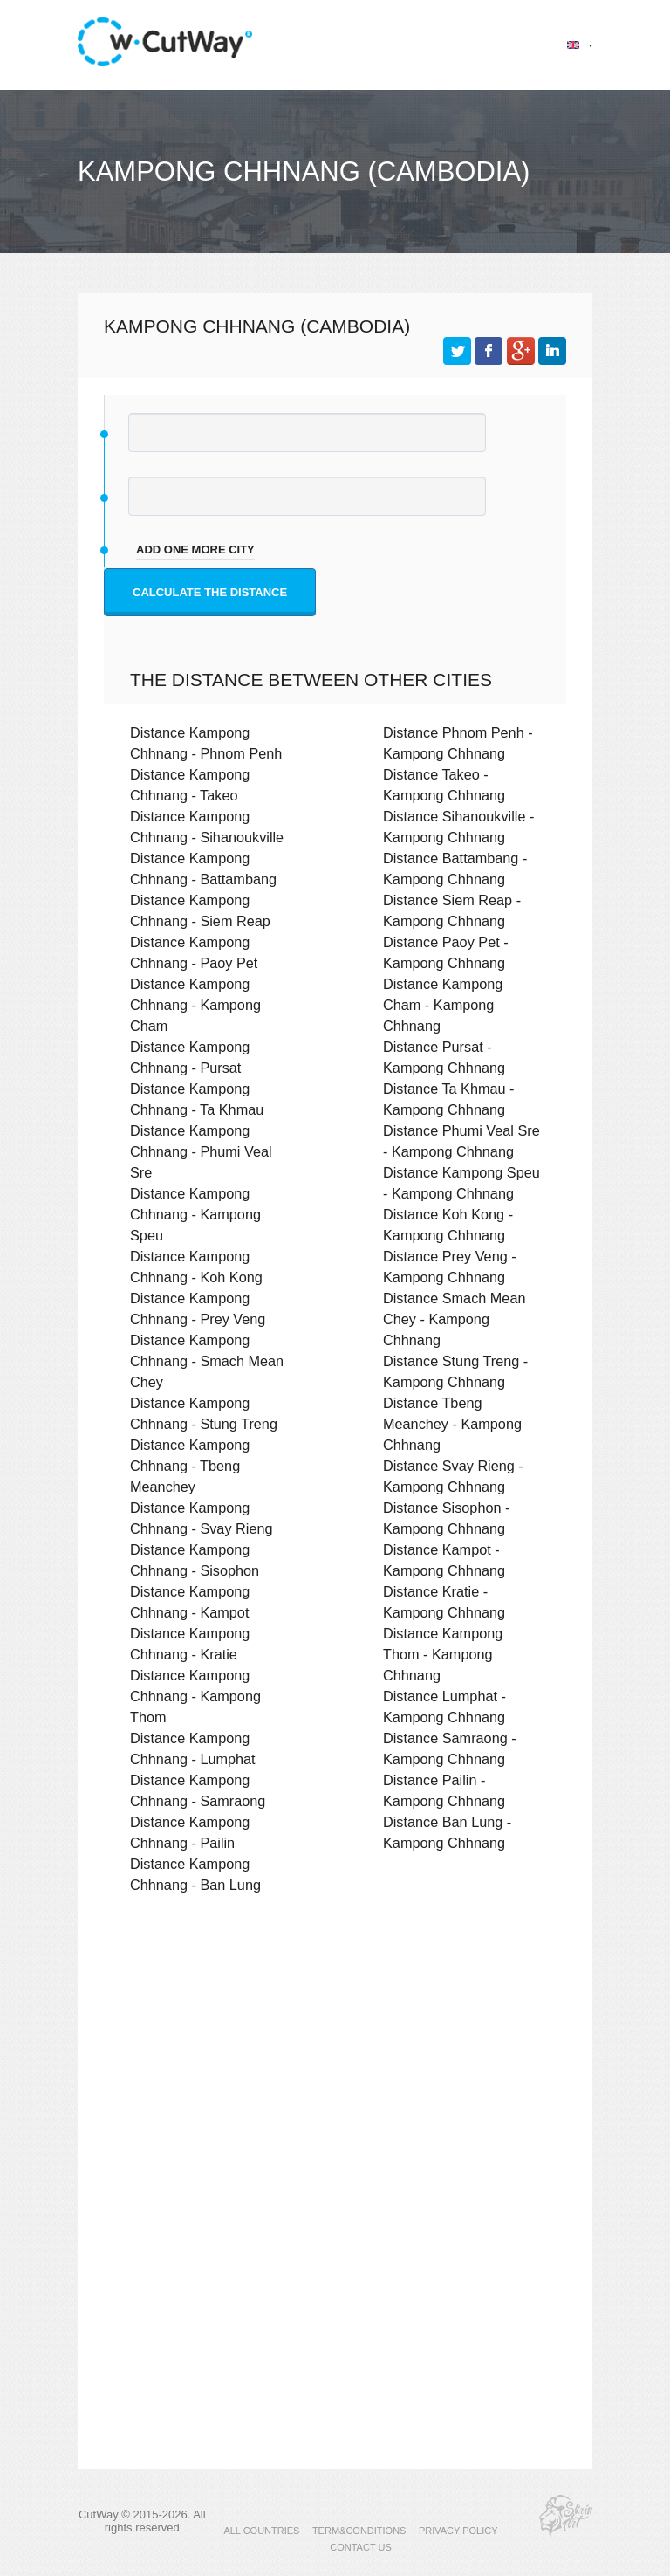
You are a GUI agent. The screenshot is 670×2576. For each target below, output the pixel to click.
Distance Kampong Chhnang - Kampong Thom (195, 1696)
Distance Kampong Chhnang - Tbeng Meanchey (190, 1465)
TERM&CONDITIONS (359, 2530)
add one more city (195, 549)
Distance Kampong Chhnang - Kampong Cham (195, 1005)
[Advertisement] (335, 2059)
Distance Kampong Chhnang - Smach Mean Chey (207, 1361)
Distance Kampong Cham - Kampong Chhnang (442, 1005)
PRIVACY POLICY (458, 2530)
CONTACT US (361, 2547)
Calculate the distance (210, 592)
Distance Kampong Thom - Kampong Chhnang (442, 1654)
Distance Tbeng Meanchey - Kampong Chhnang (452, 1424)
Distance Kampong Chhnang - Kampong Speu (195, 1214)
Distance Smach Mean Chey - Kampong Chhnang (454, 1319)
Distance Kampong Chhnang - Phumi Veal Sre (201, 1151)
